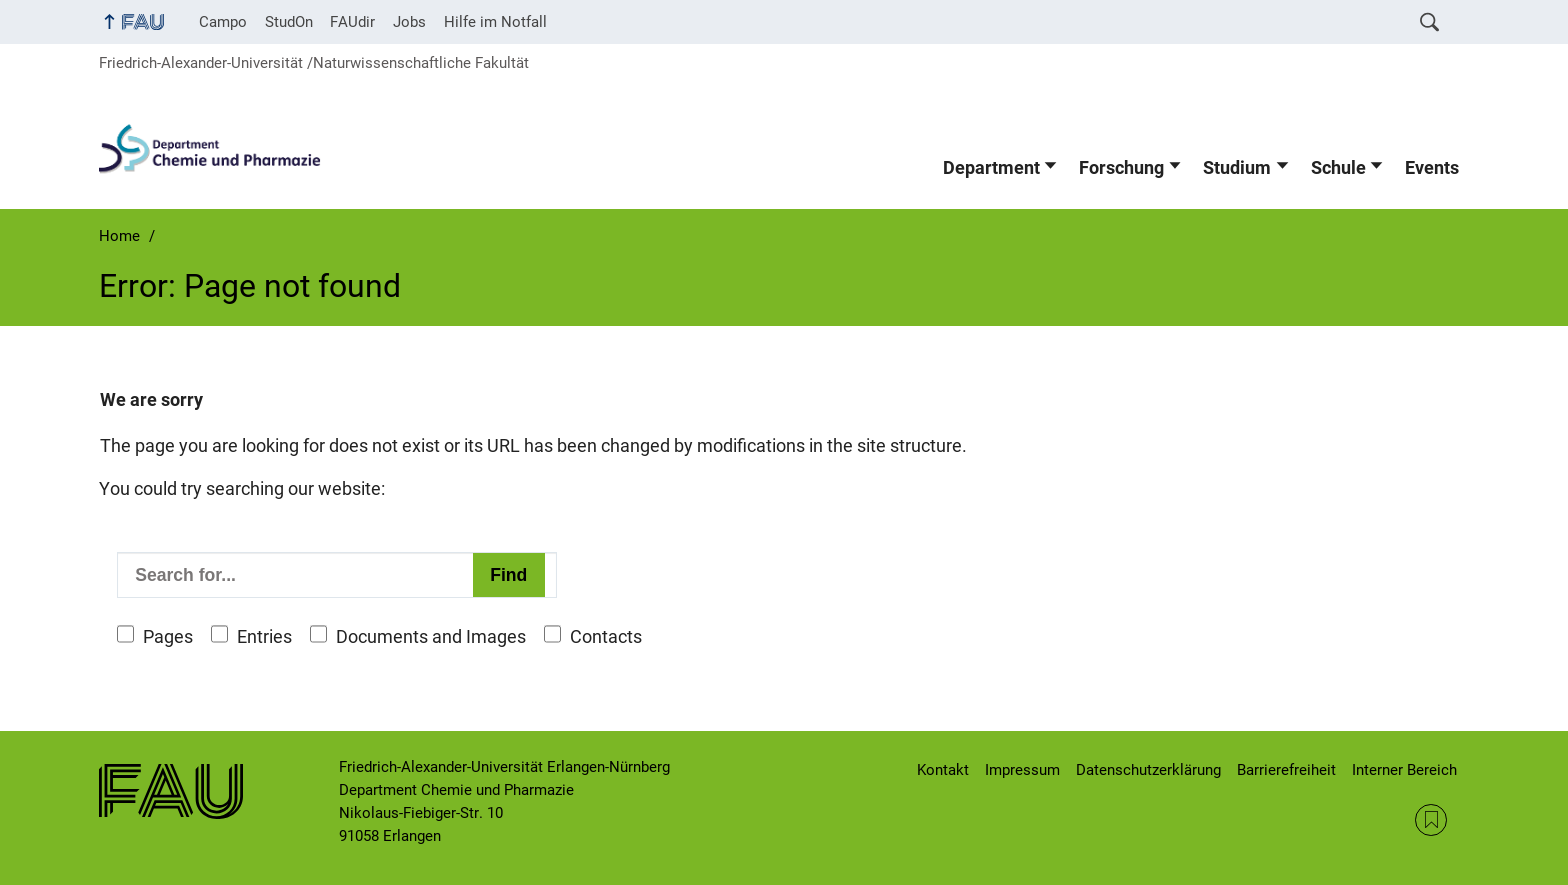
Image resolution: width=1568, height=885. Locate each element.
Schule (1338, 168)
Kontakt (943, 770)
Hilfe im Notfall (495, 22)
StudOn (289, 22)
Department (991, 168)
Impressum (1022, 770)
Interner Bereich (1404, 770)
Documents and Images (431, 637)
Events (1432, 168)
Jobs (409, 22)
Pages (168, 637)
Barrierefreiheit (1286, 770)
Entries (264, 637)
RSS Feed (1431, 820)
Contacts (606, 637)
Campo (223, 22)
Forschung (1121, 168)
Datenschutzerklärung (1148, 770)
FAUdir (352, 22)
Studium (1237, 168)
